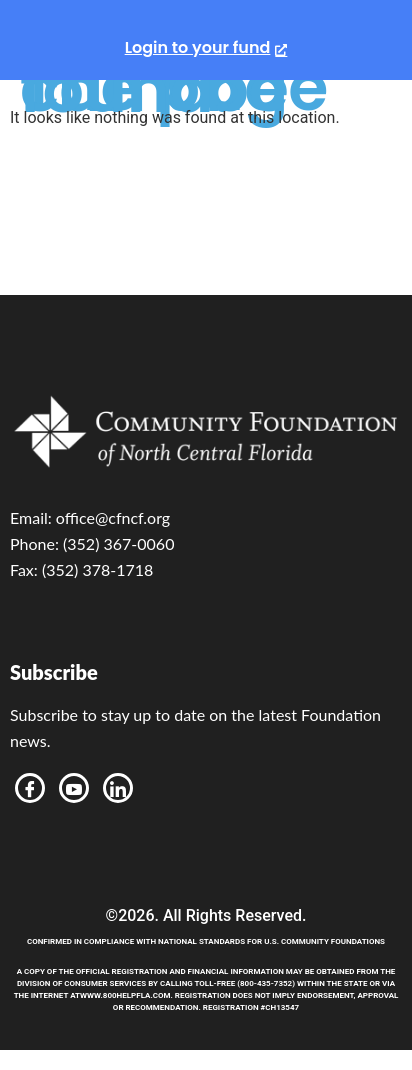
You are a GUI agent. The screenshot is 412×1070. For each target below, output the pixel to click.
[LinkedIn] (118, 788)
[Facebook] (30, 788)
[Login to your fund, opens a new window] (206, 48)
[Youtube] (74, 788)
